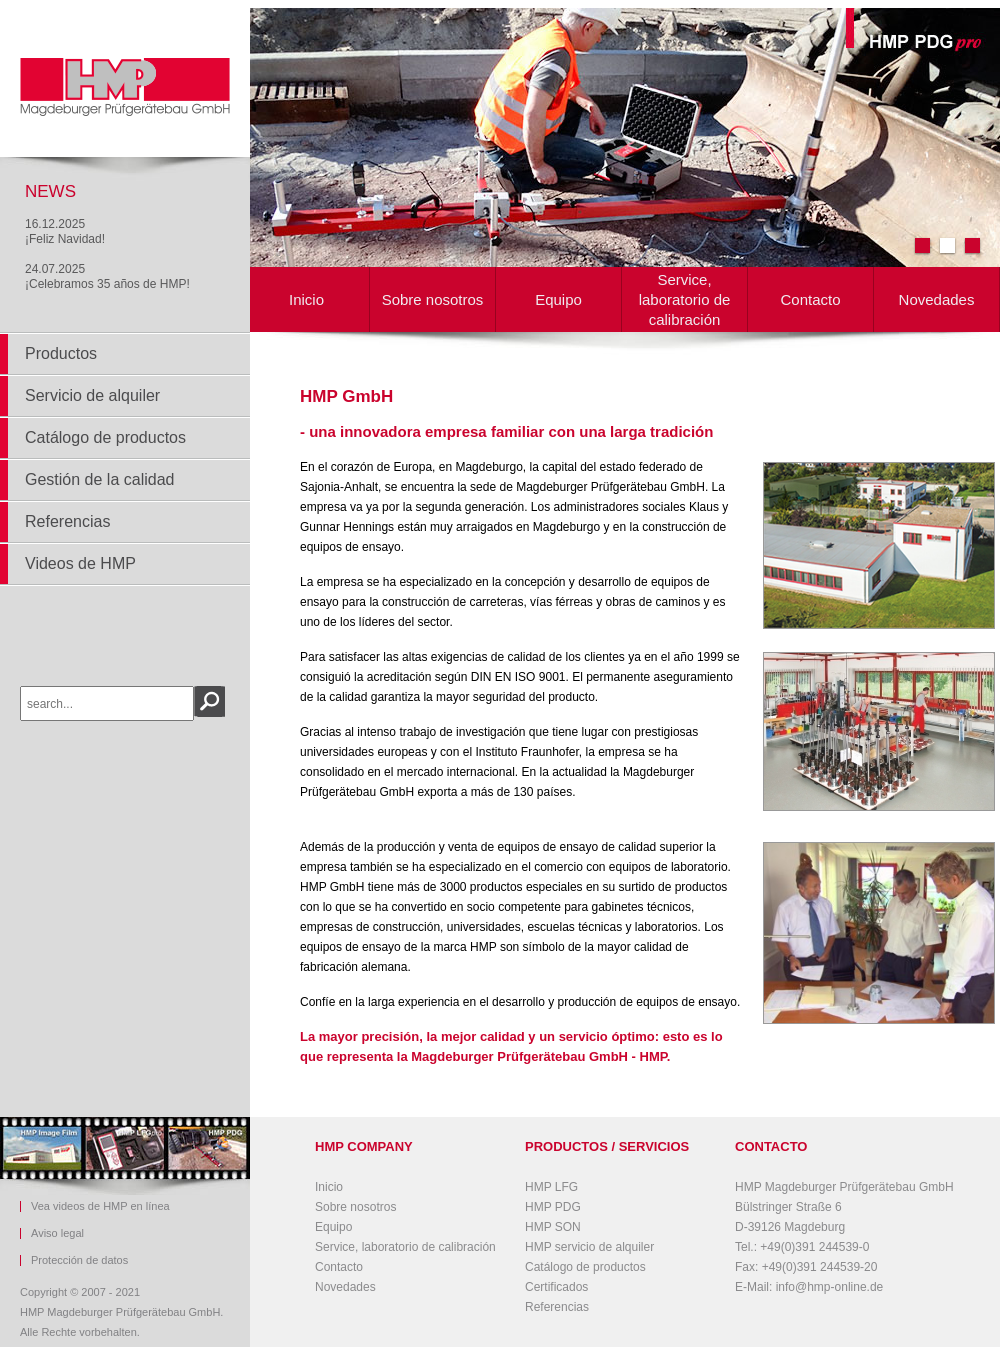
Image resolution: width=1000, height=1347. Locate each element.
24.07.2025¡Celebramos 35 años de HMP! (107, 276)
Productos (61, 353)
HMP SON (553, 1227)
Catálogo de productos (105, 437)
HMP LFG (551, 1187)
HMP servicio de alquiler (589, 1247)
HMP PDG (553, 1207)
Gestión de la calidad (99, 479)
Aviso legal (57, 1233)
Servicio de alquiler (92, 395)
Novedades (937, 299)
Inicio (306, 299)
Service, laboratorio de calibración (685, 299)
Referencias (67, 521)
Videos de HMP (80, 563)
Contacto (810, 299)
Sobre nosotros (433, 299)
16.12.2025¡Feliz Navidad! (65, 231)
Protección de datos (79, 1260)
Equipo (558, 299)
